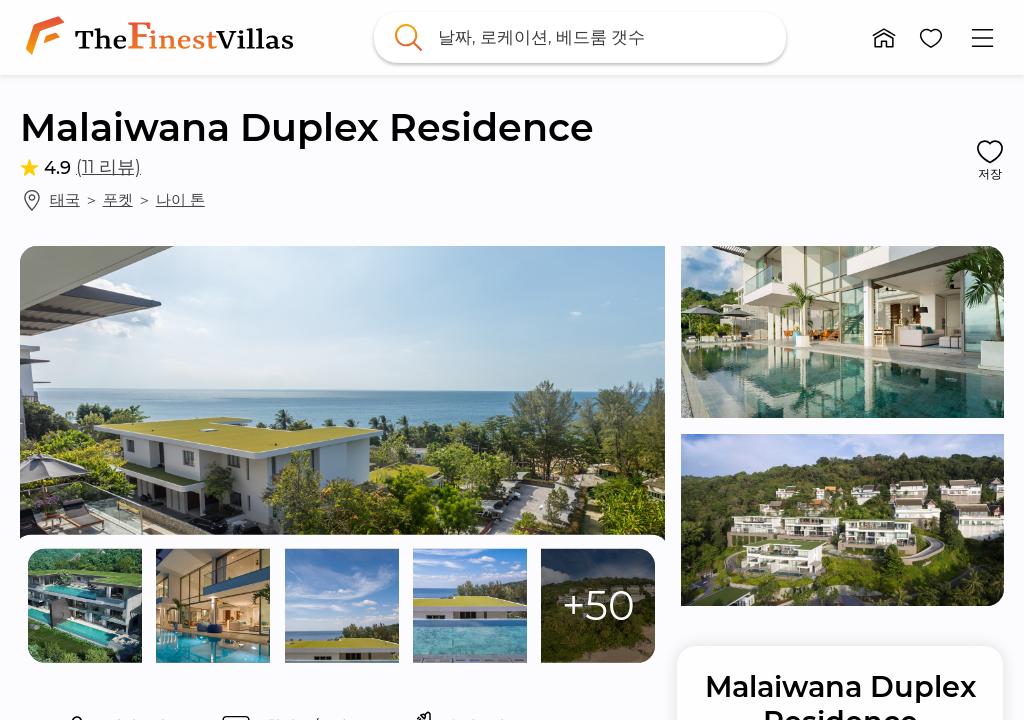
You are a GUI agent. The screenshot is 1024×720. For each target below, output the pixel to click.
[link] (163, 37)
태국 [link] (65, 199)
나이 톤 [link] (180, 199)
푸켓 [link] (118, 199)
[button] (884, 38)
